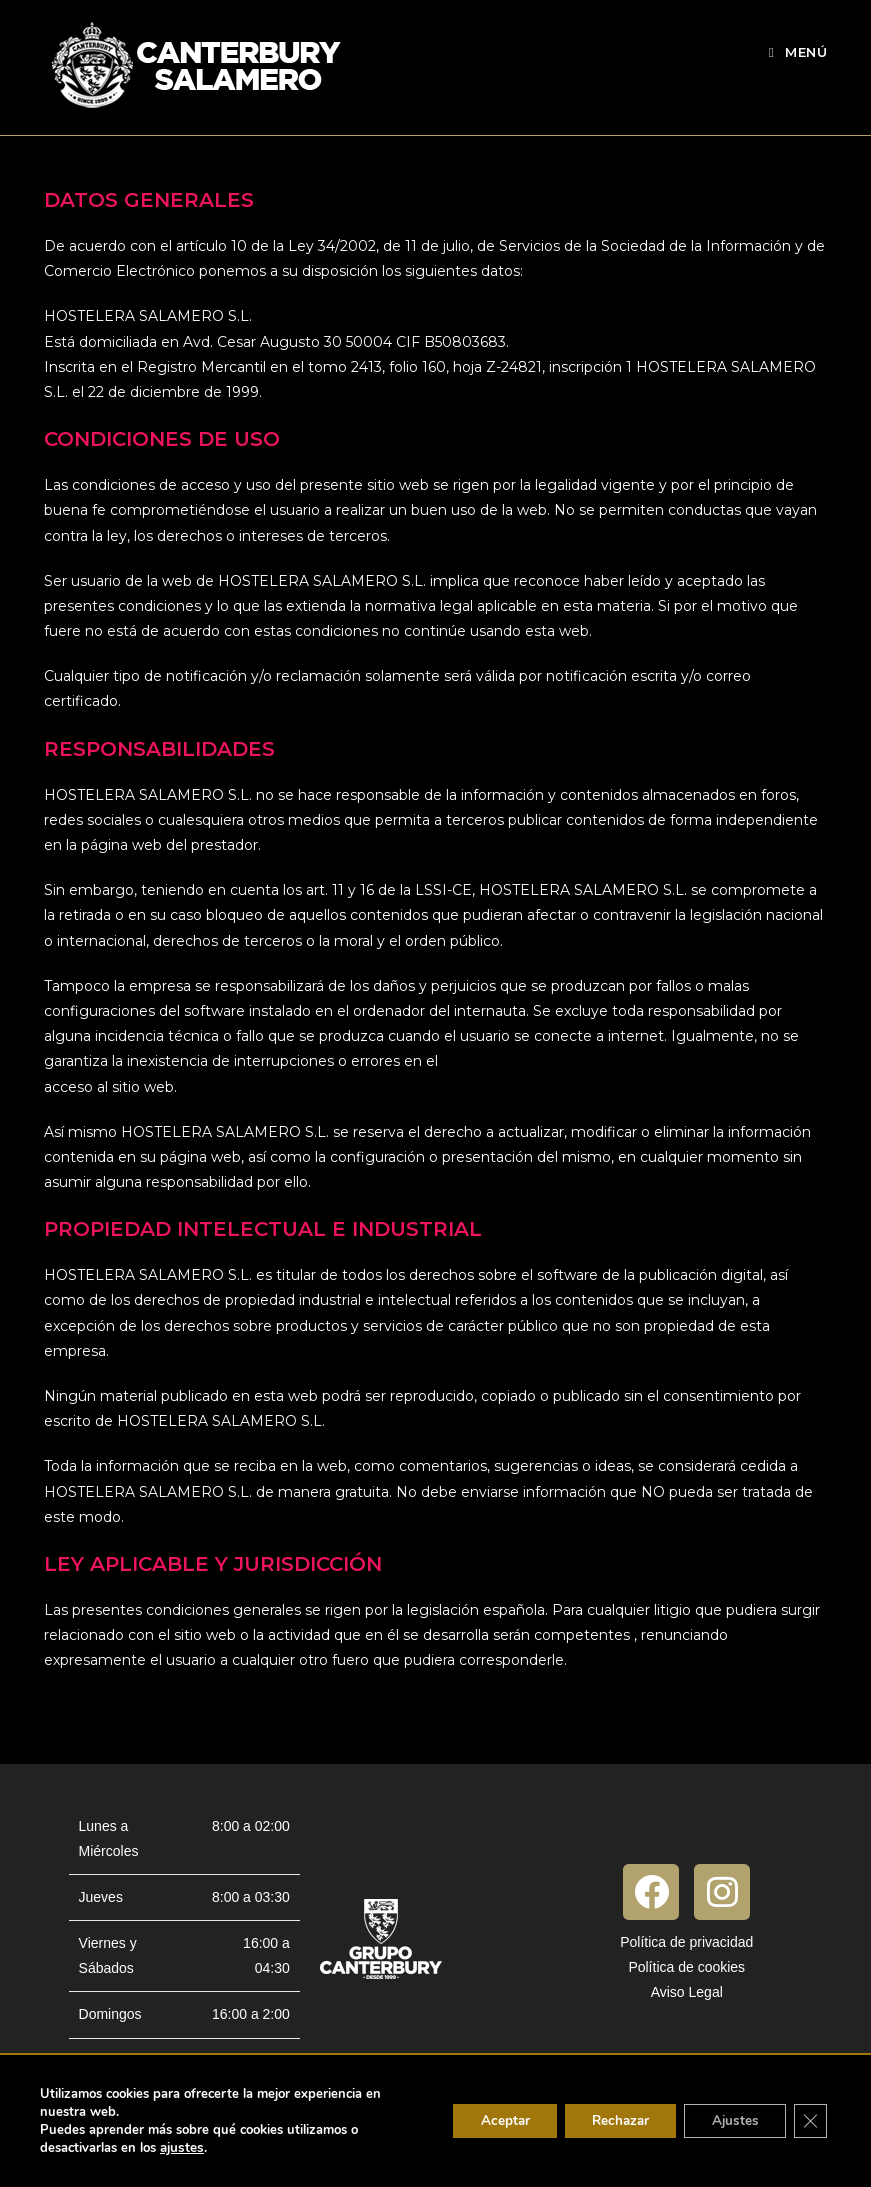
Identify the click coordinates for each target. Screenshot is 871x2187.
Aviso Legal (687, 1992)
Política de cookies (686, 1967)
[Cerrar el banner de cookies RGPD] (809, 2121)
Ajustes (729, 2120)
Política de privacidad (686, 1942)
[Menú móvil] (798, 52)
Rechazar (607, 2120)
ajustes (181, 2148)
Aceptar (484, 2120)
